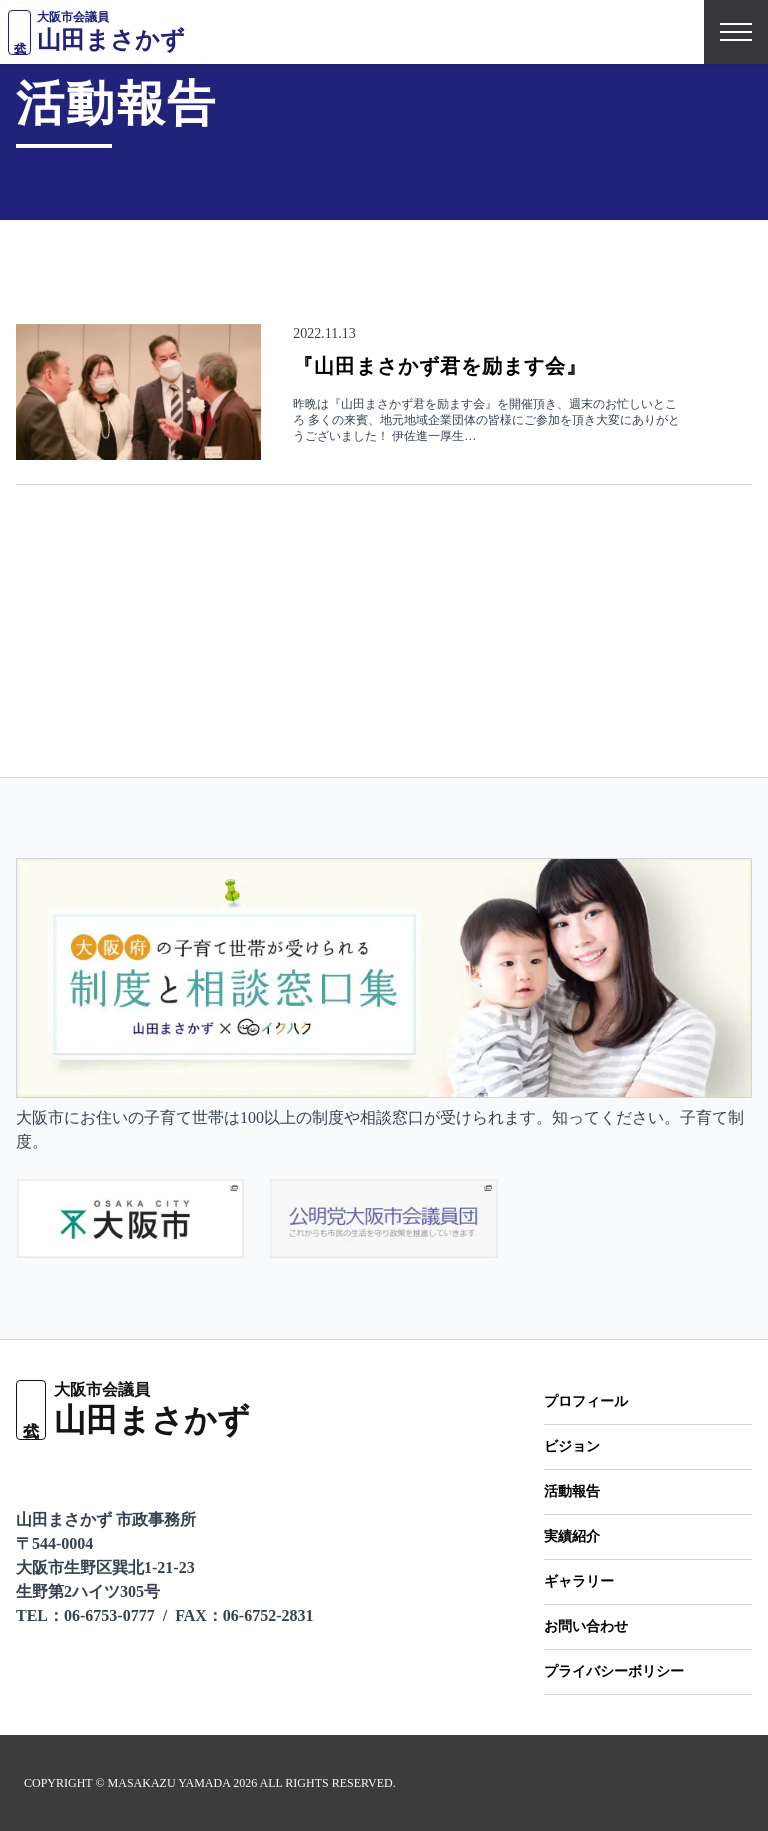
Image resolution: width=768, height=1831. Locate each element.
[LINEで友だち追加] (28, 1473)
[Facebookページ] (135, 1473)
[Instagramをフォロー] (185, 1473)
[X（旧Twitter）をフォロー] (84, 1473)
